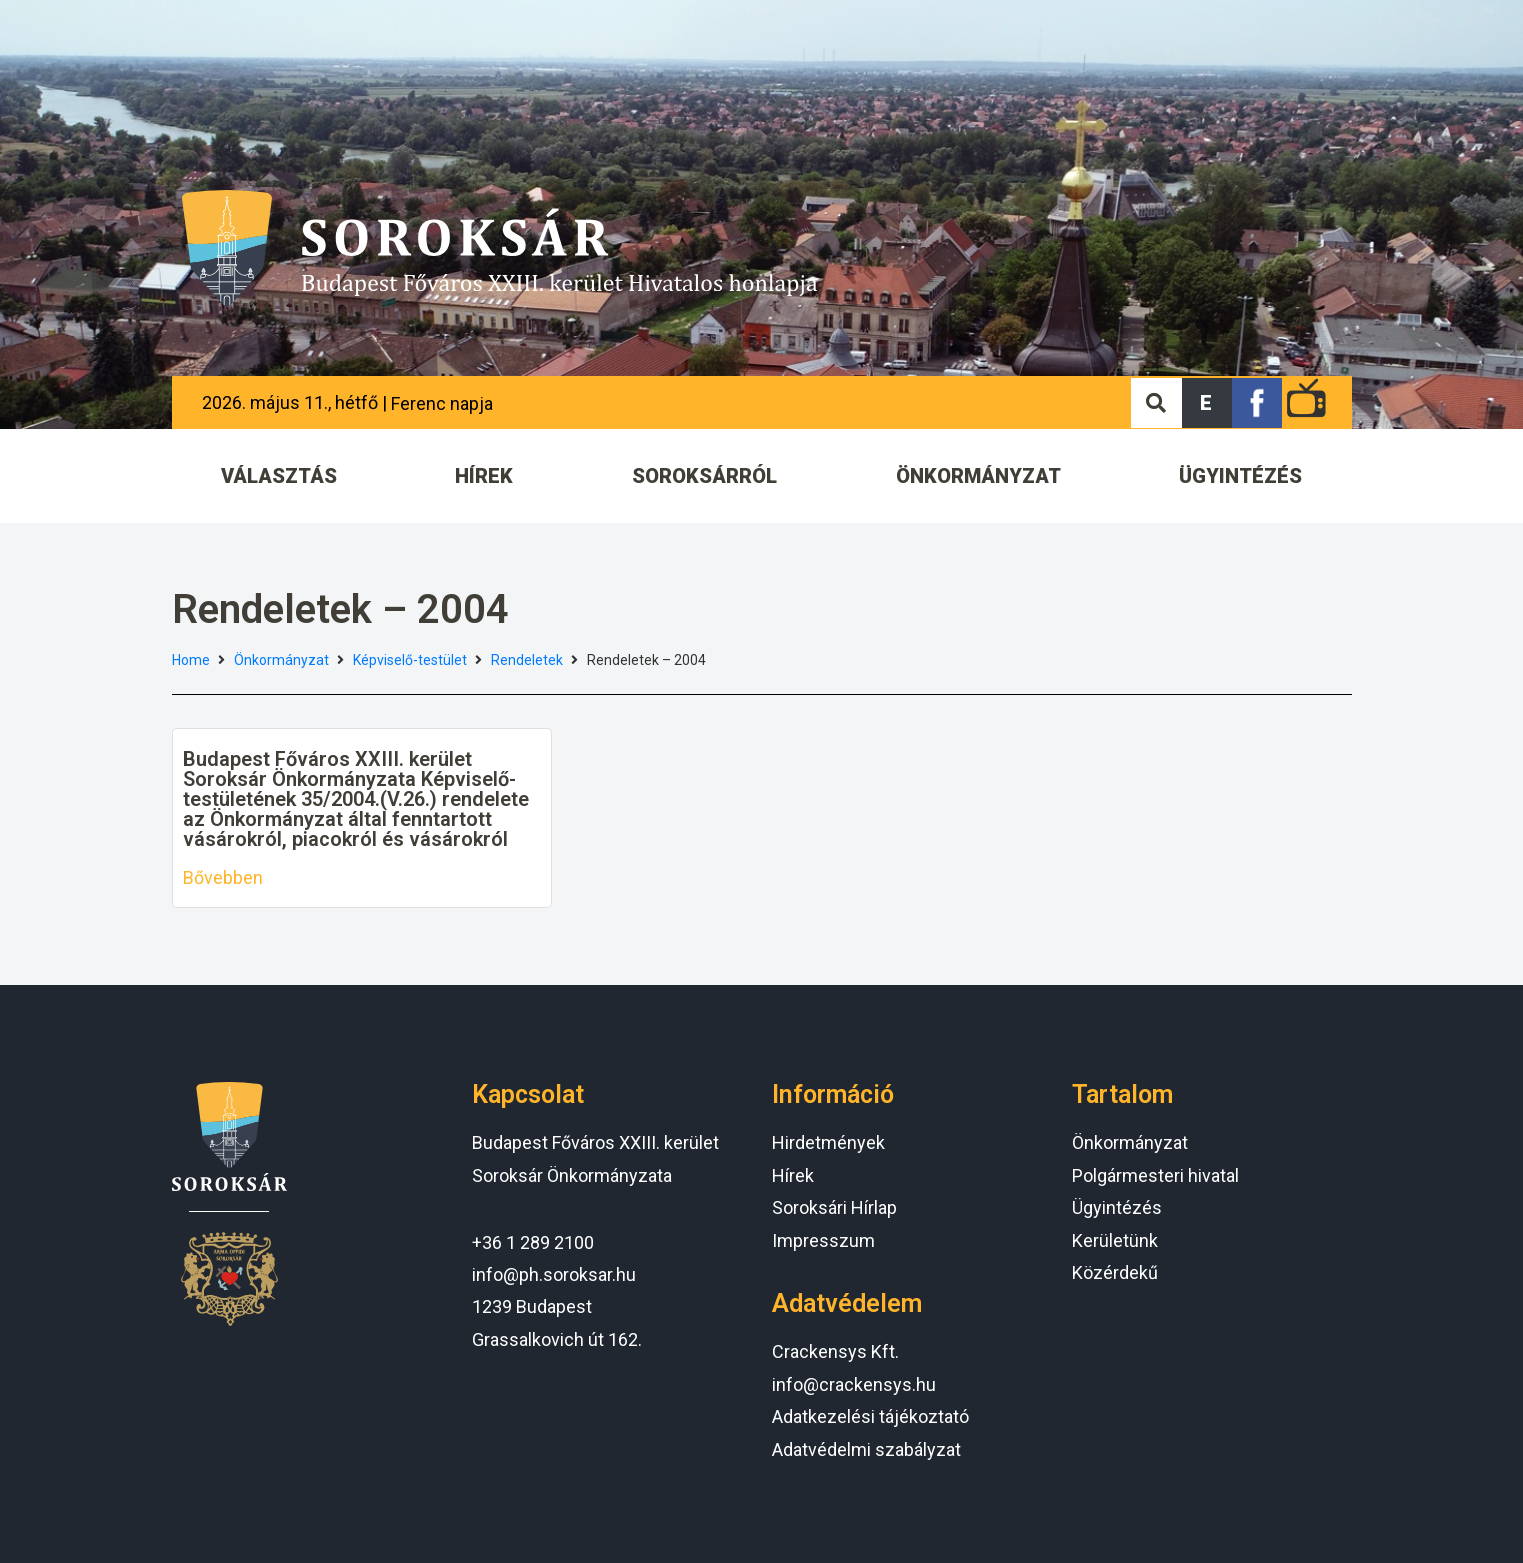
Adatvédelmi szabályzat (866, 1449)
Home (191, 660)
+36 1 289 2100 (533, 1242)
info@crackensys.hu (854, 1384)
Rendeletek (527, 660)
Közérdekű (1115, 1272)
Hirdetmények (828, 1142)
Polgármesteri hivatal (1155, 1175)
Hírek (793, 1175)
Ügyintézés (1117, 1207)
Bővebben (223, 877)
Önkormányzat (281, 660)
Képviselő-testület (410, 660)
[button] (1207, 403)
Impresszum (823, 1240)
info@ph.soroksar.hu (554, 1274)
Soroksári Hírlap (834, 1207)
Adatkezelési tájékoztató (870, 1416)
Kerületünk (1115, 1240)
